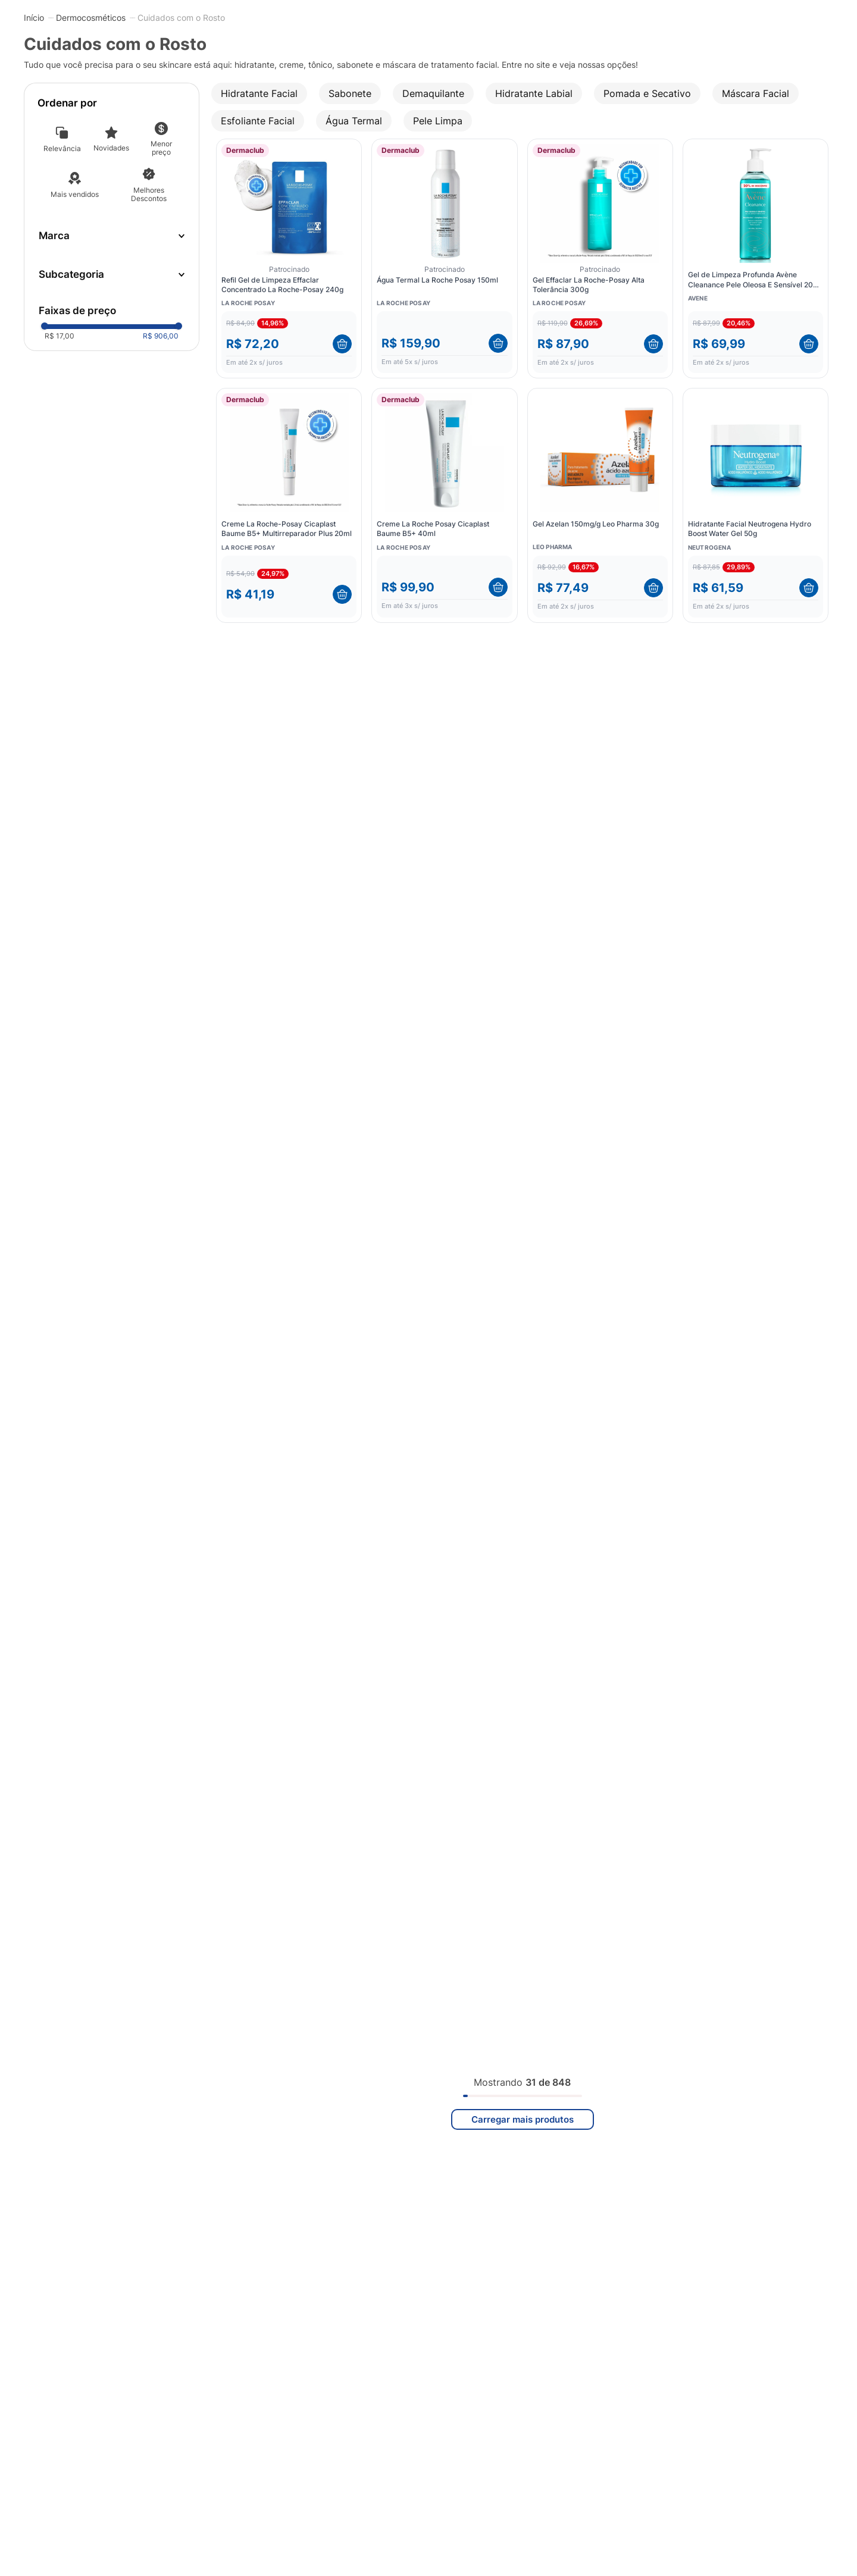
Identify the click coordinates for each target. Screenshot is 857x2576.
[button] (111, 274)
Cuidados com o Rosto (181, 18)
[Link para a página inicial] (34, 17)
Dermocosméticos (91, 18)
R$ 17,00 (59, 335)
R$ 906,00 (161, 335)
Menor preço (161, 147)
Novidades (111, 147)
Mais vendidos (75, 194)
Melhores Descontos (149, 194)
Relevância (62, 148)
